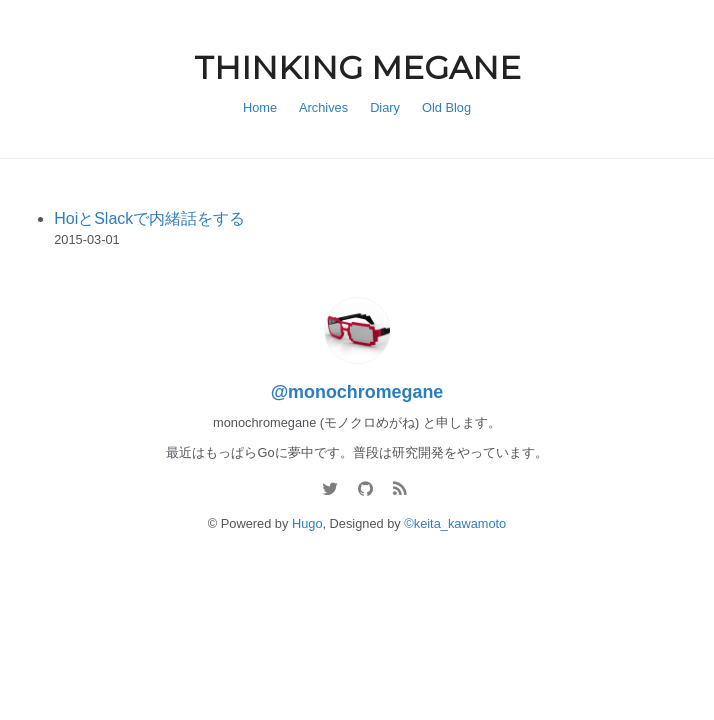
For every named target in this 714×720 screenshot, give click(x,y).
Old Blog (446, 107)
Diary (385, 107)
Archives (323, 107)
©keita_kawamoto (455, 523)
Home (260, 107)
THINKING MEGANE (357, 67)
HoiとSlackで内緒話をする (149, 218)
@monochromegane (357, 392)
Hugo (307, 523)
